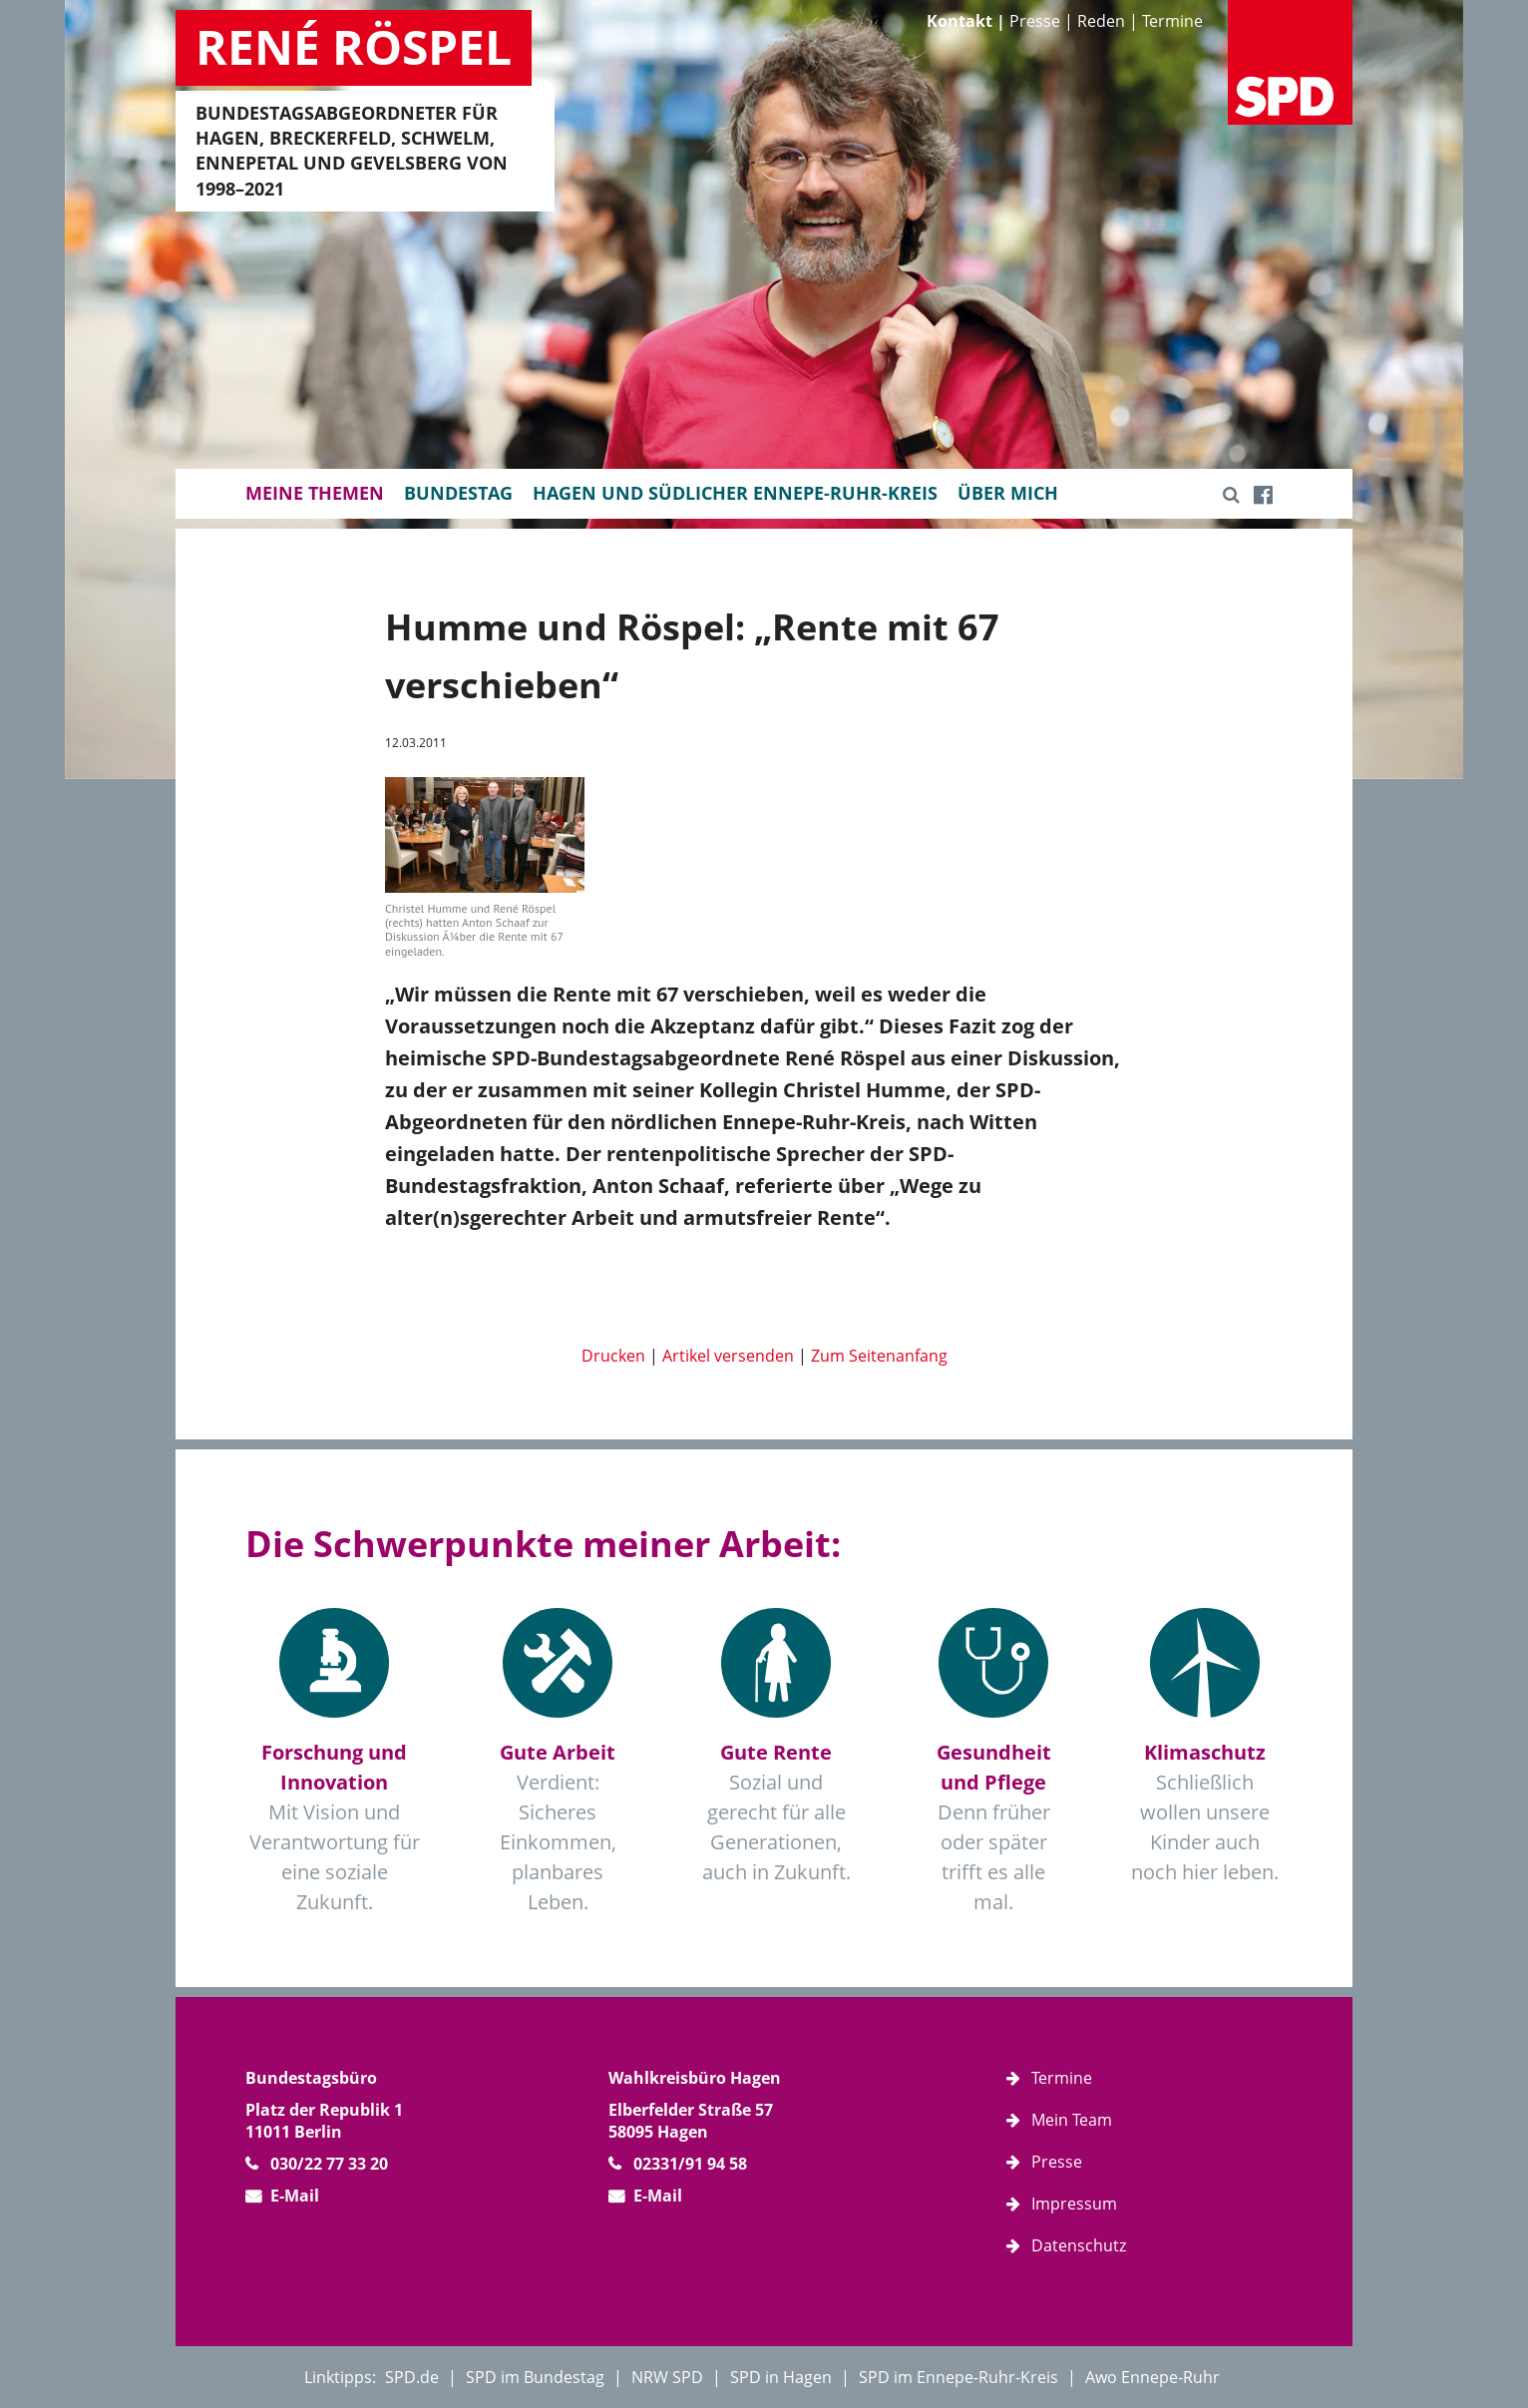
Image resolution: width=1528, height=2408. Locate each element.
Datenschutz (1078, 2245)
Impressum (1074, 2203)
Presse (1034, 21)
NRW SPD (667, 2377)
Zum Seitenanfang (879, 1356)
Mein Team (1071, 2120)
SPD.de (412, 2377)
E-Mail (294, 2196)
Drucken (613, 1356)
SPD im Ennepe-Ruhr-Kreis (958, 2377)
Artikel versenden (728, 1356)
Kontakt (959, 21)
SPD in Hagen (781, 2377)
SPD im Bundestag (535, 2377)
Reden (1101, 21)
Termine (1172, 21)
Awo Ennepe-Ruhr (1152, 2377)
